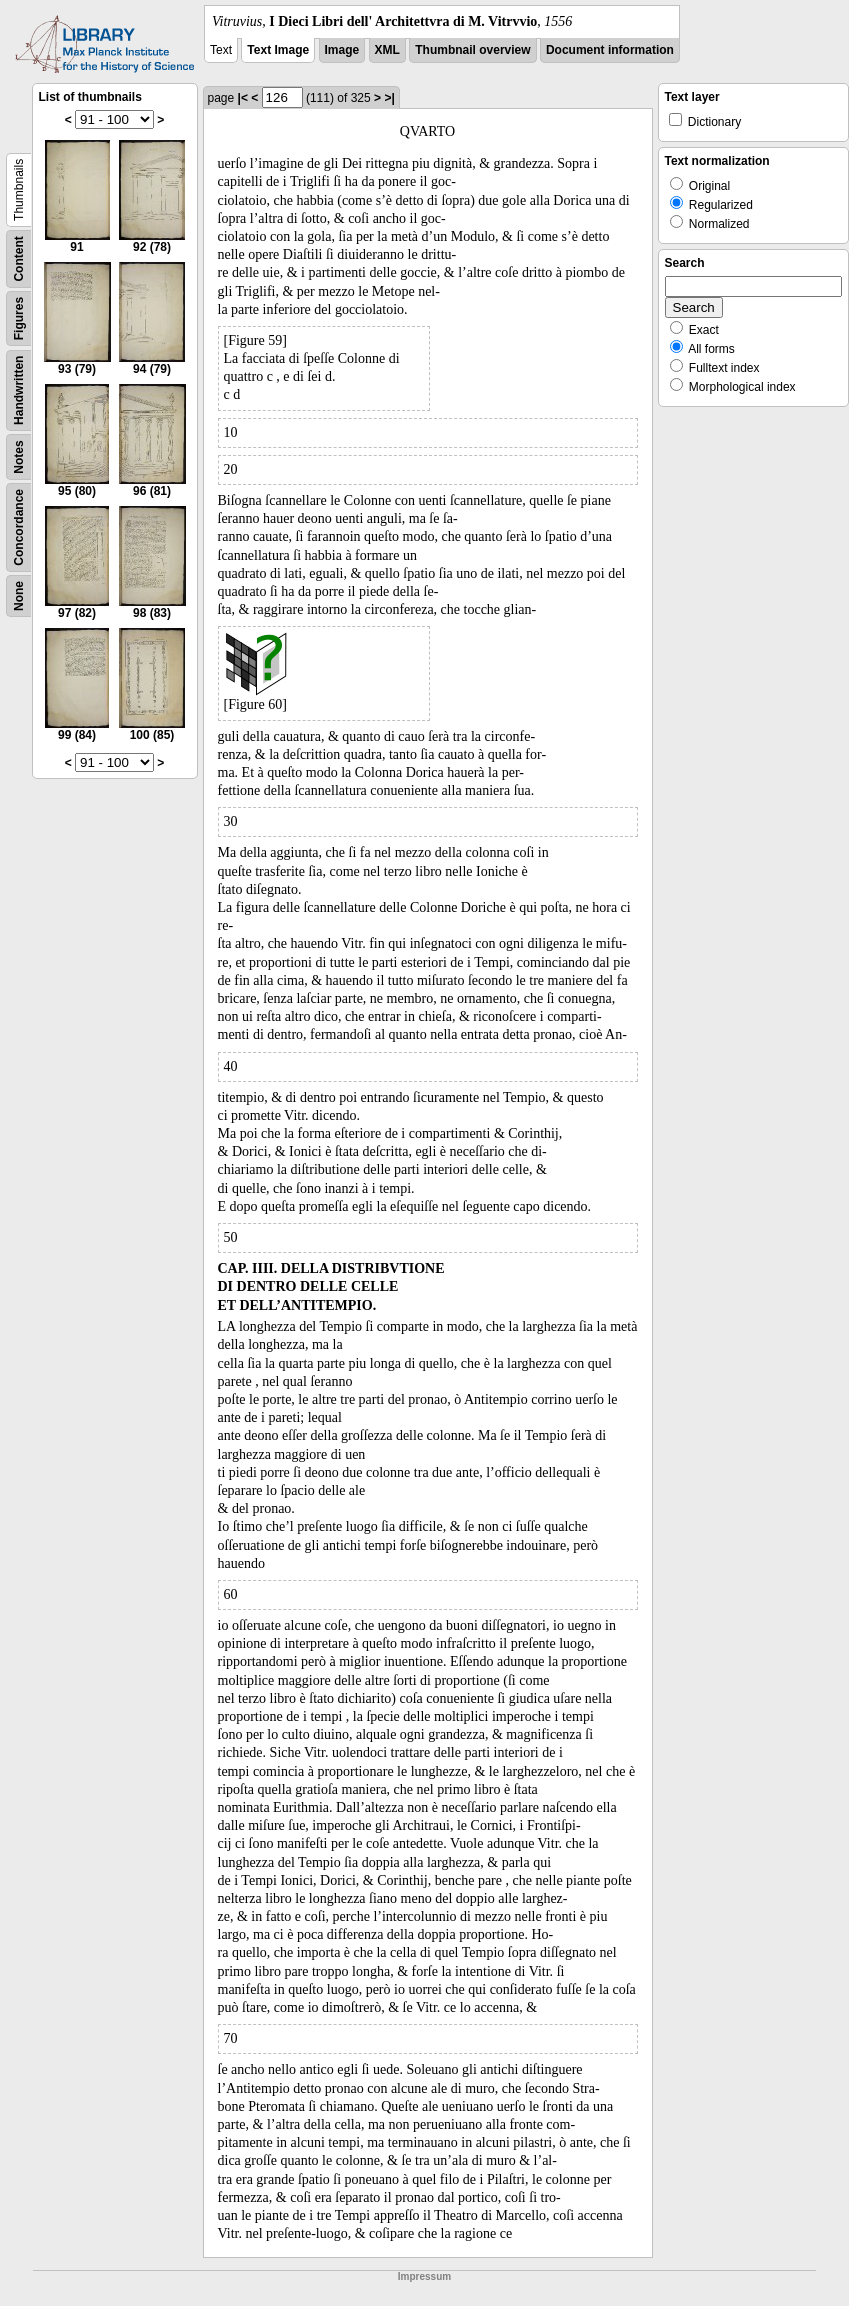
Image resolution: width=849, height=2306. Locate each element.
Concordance (19, 527)
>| (389, 98)
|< (243, 98)
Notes (19, 456)
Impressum (424, 2276)
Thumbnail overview (472, 50)
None (19, 596)
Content (19, 258)
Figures (19, 318)
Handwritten (19, 390)
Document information (610, 50)
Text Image (278, 50)
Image (342, 50)
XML (387, 50)
